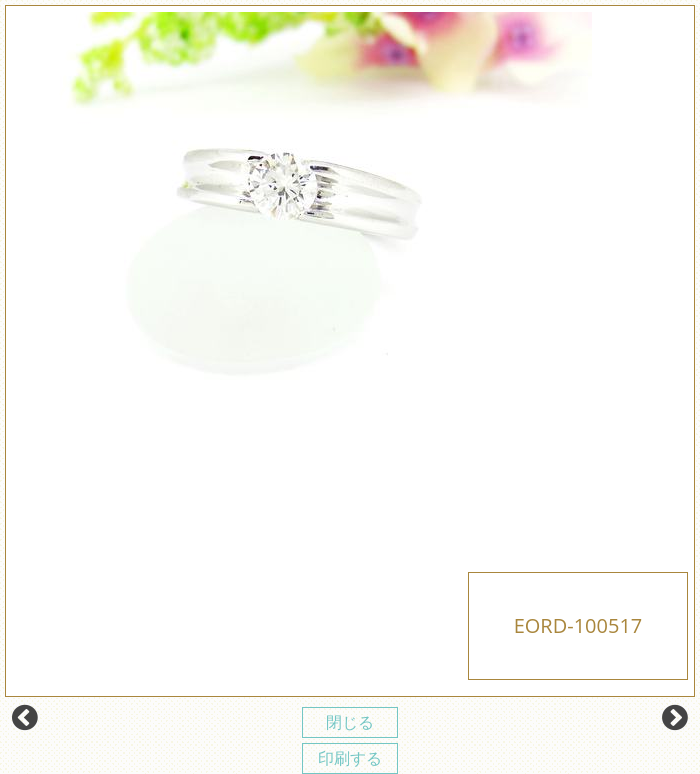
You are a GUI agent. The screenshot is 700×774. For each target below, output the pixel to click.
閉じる (350, 722)
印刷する (350, 758)
